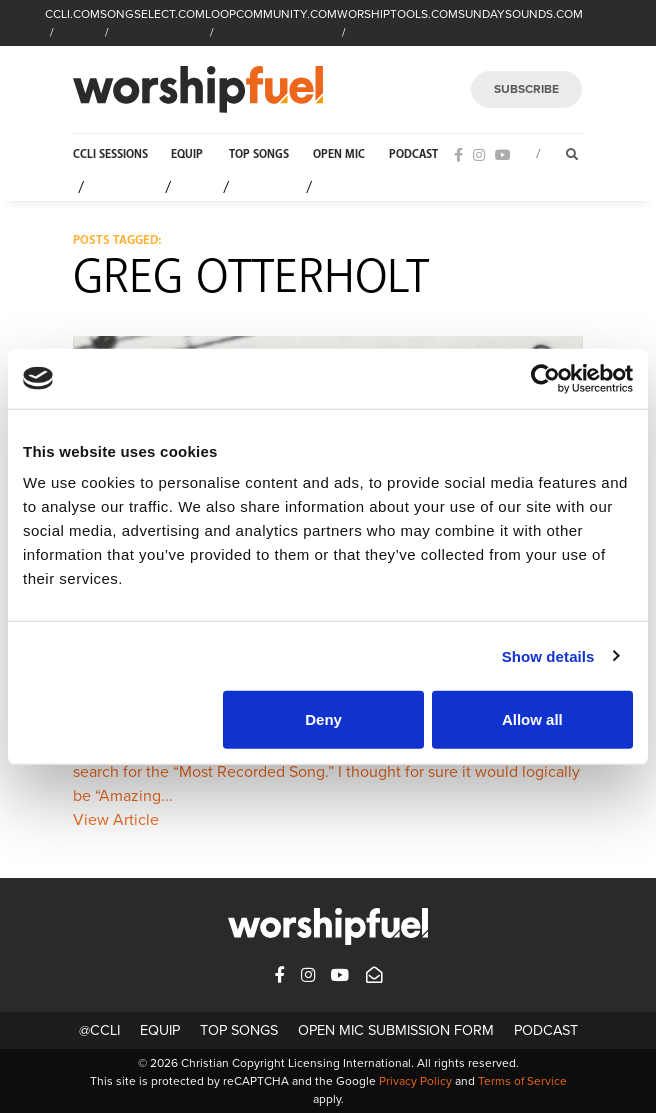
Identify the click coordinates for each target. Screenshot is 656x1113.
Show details (548, 655)
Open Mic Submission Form (396, 1030)
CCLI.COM (72, 14)
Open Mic (339, 154)
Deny (323, 719)
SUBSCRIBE (526, 89)
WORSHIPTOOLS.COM (397, 14)
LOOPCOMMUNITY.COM (271, 14)
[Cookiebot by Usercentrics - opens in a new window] (545, 378)
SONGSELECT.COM (152, 14)
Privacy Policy (415, 1081)
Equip (187, 154)
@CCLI (99, 1030)
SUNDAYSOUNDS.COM (520, 14)
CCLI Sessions (110, 154)
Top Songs (259, 154)
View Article (116, 820)
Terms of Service (522, 1081)
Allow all (532, 719)
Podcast (413, 154)
